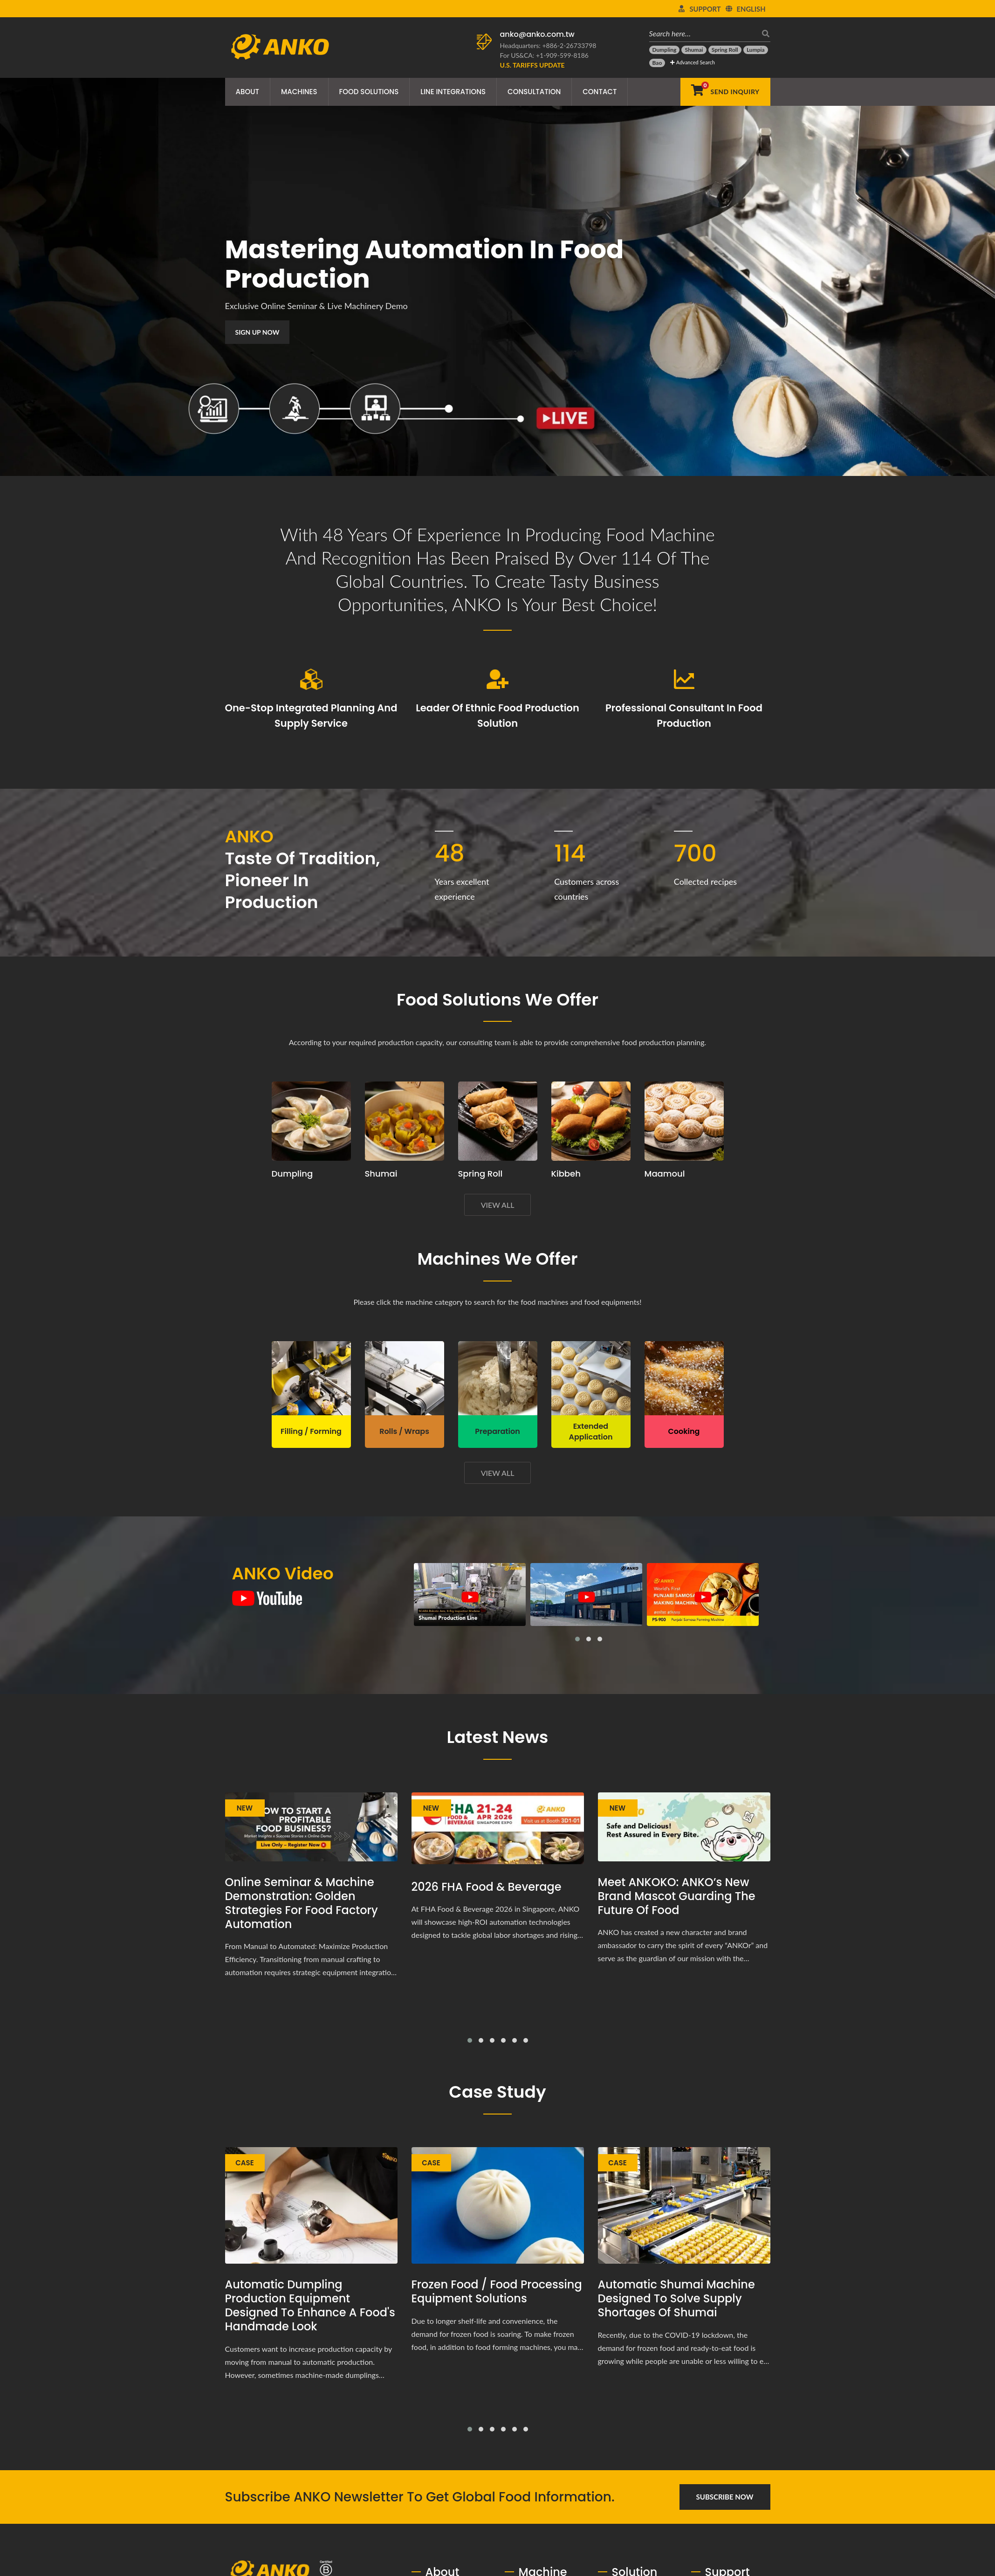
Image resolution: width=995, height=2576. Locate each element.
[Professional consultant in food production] (684, 679)
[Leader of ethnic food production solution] (498, 679)
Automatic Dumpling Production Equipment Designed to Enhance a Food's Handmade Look (310, 2306)
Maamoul (665, 1173)
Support (705, 9)
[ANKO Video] (267, 1598)
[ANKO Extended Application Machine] (591, 1378)
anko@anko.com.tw (537, 34)
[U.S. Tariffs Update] (532, 65)
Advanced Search (692, 62)
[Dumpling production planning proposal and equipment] (311, 1121)
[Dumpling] (664, 50)
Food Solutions (369, 91)
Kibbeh (566, 1173)
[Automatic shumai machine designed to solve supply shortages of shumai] (684, 2205)
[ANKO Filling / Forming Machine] (311, 1378)
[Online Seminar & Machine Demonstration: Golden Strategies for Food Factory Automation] (311, 1826)
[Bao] (657, 63)
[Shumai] (693, 50)
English (751, 9)
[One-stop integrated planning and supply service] (311, 679)
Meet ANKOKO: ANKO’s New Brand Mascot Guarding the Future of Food (676, 1896)
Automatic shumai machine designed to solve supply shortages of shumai (676, 2299)
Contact (600, 91)
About (247, 91)
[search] (763, 33)
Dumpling (292, 1173)
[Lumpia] (755, 50)
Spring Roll (480, 1173)
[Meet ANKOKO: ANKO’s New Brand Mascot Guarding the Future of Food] (684, 1826)
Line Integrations (453, 91)
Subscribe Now (725, 2497)
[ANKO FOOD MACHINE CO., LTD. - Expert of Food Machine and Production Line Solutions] (280, 44)
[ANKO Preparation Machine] (497, 1378)
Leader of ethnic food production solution (497, 715)
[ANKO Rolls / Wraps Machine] (404, 1378)
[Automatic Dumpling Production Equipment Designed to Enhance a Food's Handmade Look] (311, 2205)
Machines (299, 91)
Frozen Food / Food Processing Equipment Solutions (497, 2292)
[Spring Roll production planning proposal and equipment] (497, 1121)
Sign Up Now (245, 332)
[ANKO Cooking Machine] (684, 1378)
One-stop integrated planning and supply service (311, 715)
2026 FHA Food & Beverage (487, 1887)
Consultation (534, 91)
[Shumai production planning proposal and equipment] (404, 1121)
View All (498, 1204)
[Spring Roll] (724, 50)
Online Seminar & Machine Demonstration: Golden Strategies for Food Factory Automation (301, 1903)
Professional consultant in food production (683, 715)
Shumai (381, 1173)
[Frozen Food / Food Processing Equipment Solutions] (498, 2205)
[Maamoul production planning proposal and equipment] (684, 1121)
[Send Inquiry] (725, 92)
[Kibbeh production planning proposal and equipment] (591, 1121)
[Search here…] (702, 33)
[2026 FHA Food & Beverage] (498, 1828)
